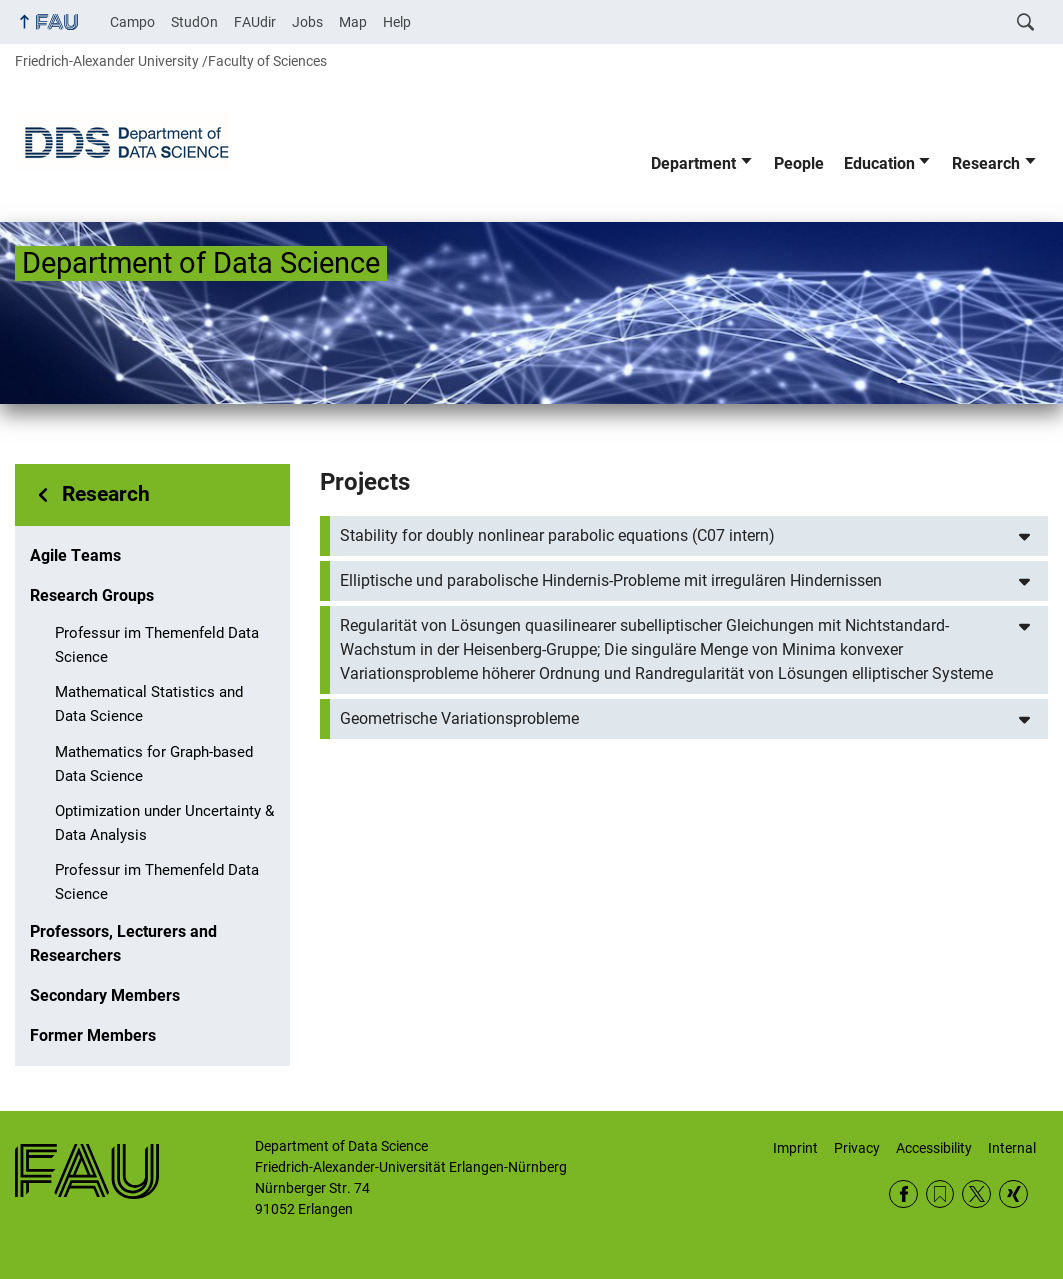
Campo (132, 22)
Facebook (903, 1194)
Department (693, 163)
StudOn (194, 22)
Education (879, 163)
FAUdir (255, 22)
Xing (1013, 1194)
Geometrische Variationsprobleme (459, 718)
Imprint (795, 1148)
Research (986, 163)
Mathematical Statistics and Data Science (149, 704)
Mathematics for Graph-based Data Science (154, 764)
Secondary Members (105, 995)
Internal (1012, 1148)
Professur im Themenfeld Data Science (157, 645)
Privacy (857, 1148)
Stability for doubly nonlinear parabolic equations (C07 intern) (557, 535)
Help (397, 22)
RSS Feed (940, 1194)
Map (353, 22)
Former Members (93, 1035)
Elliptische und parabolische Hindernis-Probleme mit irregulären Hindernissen (611, 580)
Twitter (976, 1194)
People (799, 163)
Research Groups (92, 595)
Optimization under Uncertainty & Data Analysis (164, 823)
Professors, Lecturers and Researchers (123, 943)
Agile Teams (75, 555)
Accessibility (934, 1148)
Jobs (307, 22)
